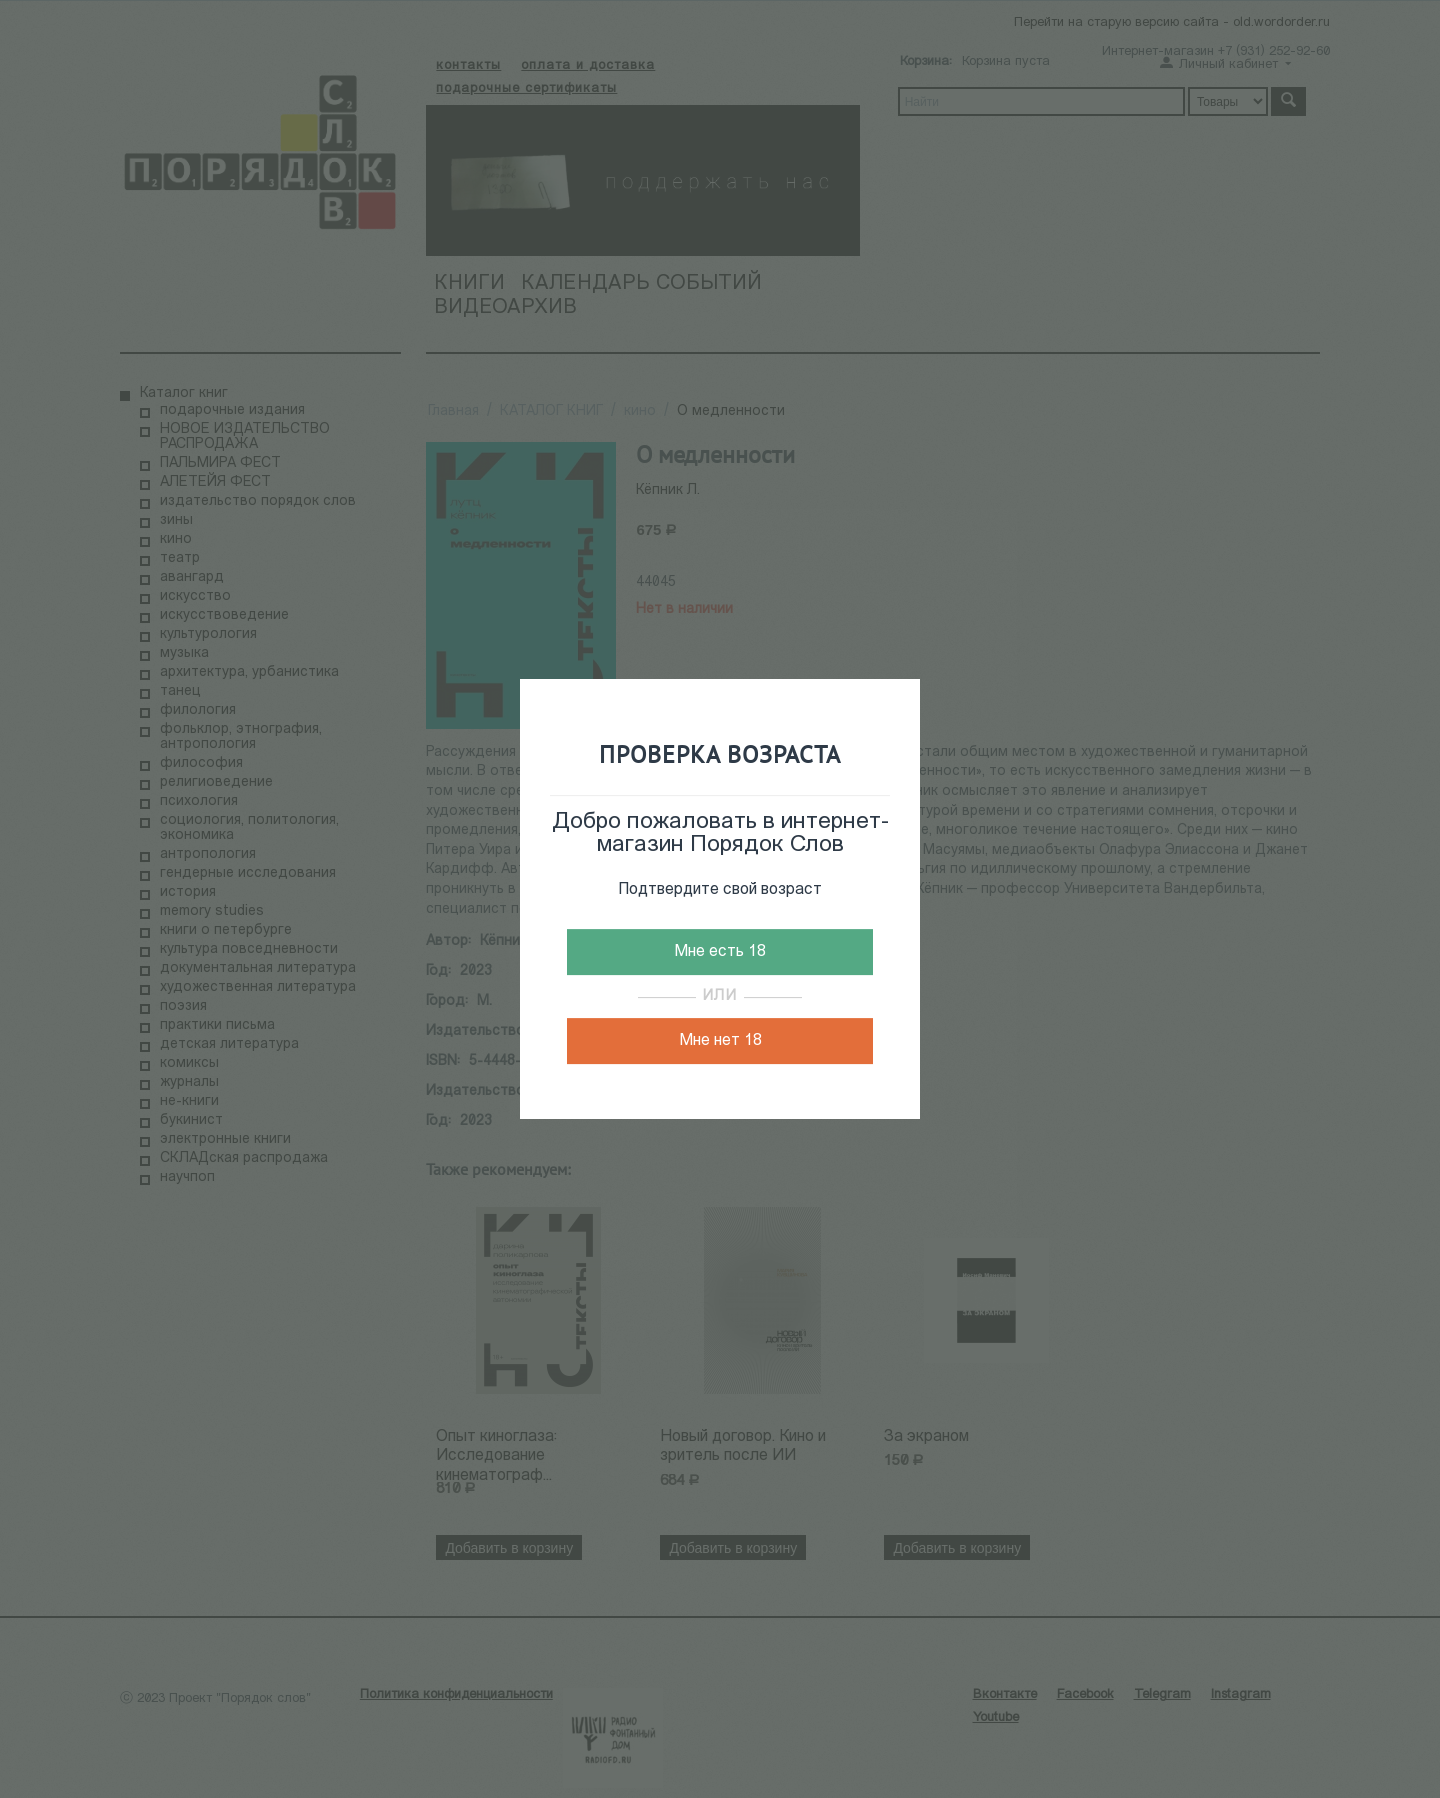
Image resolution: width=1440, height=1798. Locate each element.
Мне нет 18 (720, 1041)
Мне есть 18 (720, 952)
